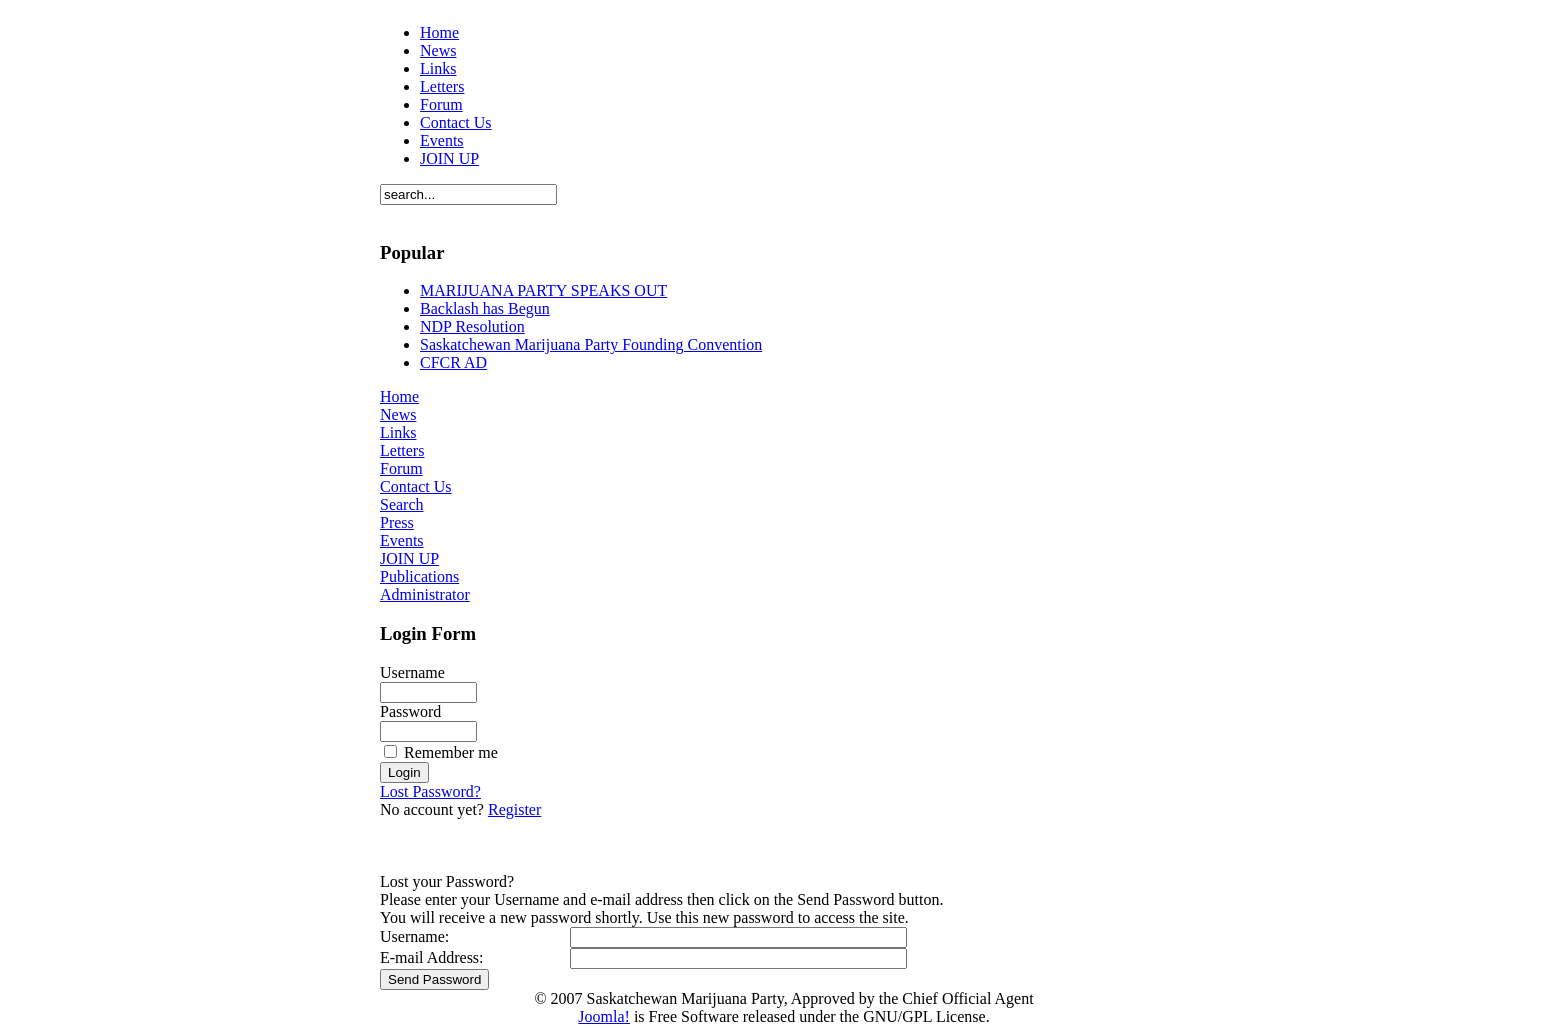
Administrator (425, 594)
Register (514, 809)
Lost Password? (430, 791)
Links (438, 68)
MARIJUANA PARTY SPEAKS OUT (543, 290)
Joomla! (604, 1016)
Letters (442, 86)
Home (439, 32)
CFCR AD (453, 362)
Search (402, 504)
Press (397, 522)
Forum (441, 104)
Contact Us (456, 122)
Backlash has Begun (485, 308)
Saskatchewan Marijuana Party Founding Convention (591, 344)
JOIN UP (449, 158)
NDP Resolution (472, 326)
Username (412, 672)
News (438, 50)
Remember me (451, 752)
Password (410, 711)
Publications (419, 576)
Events (442, 140)
